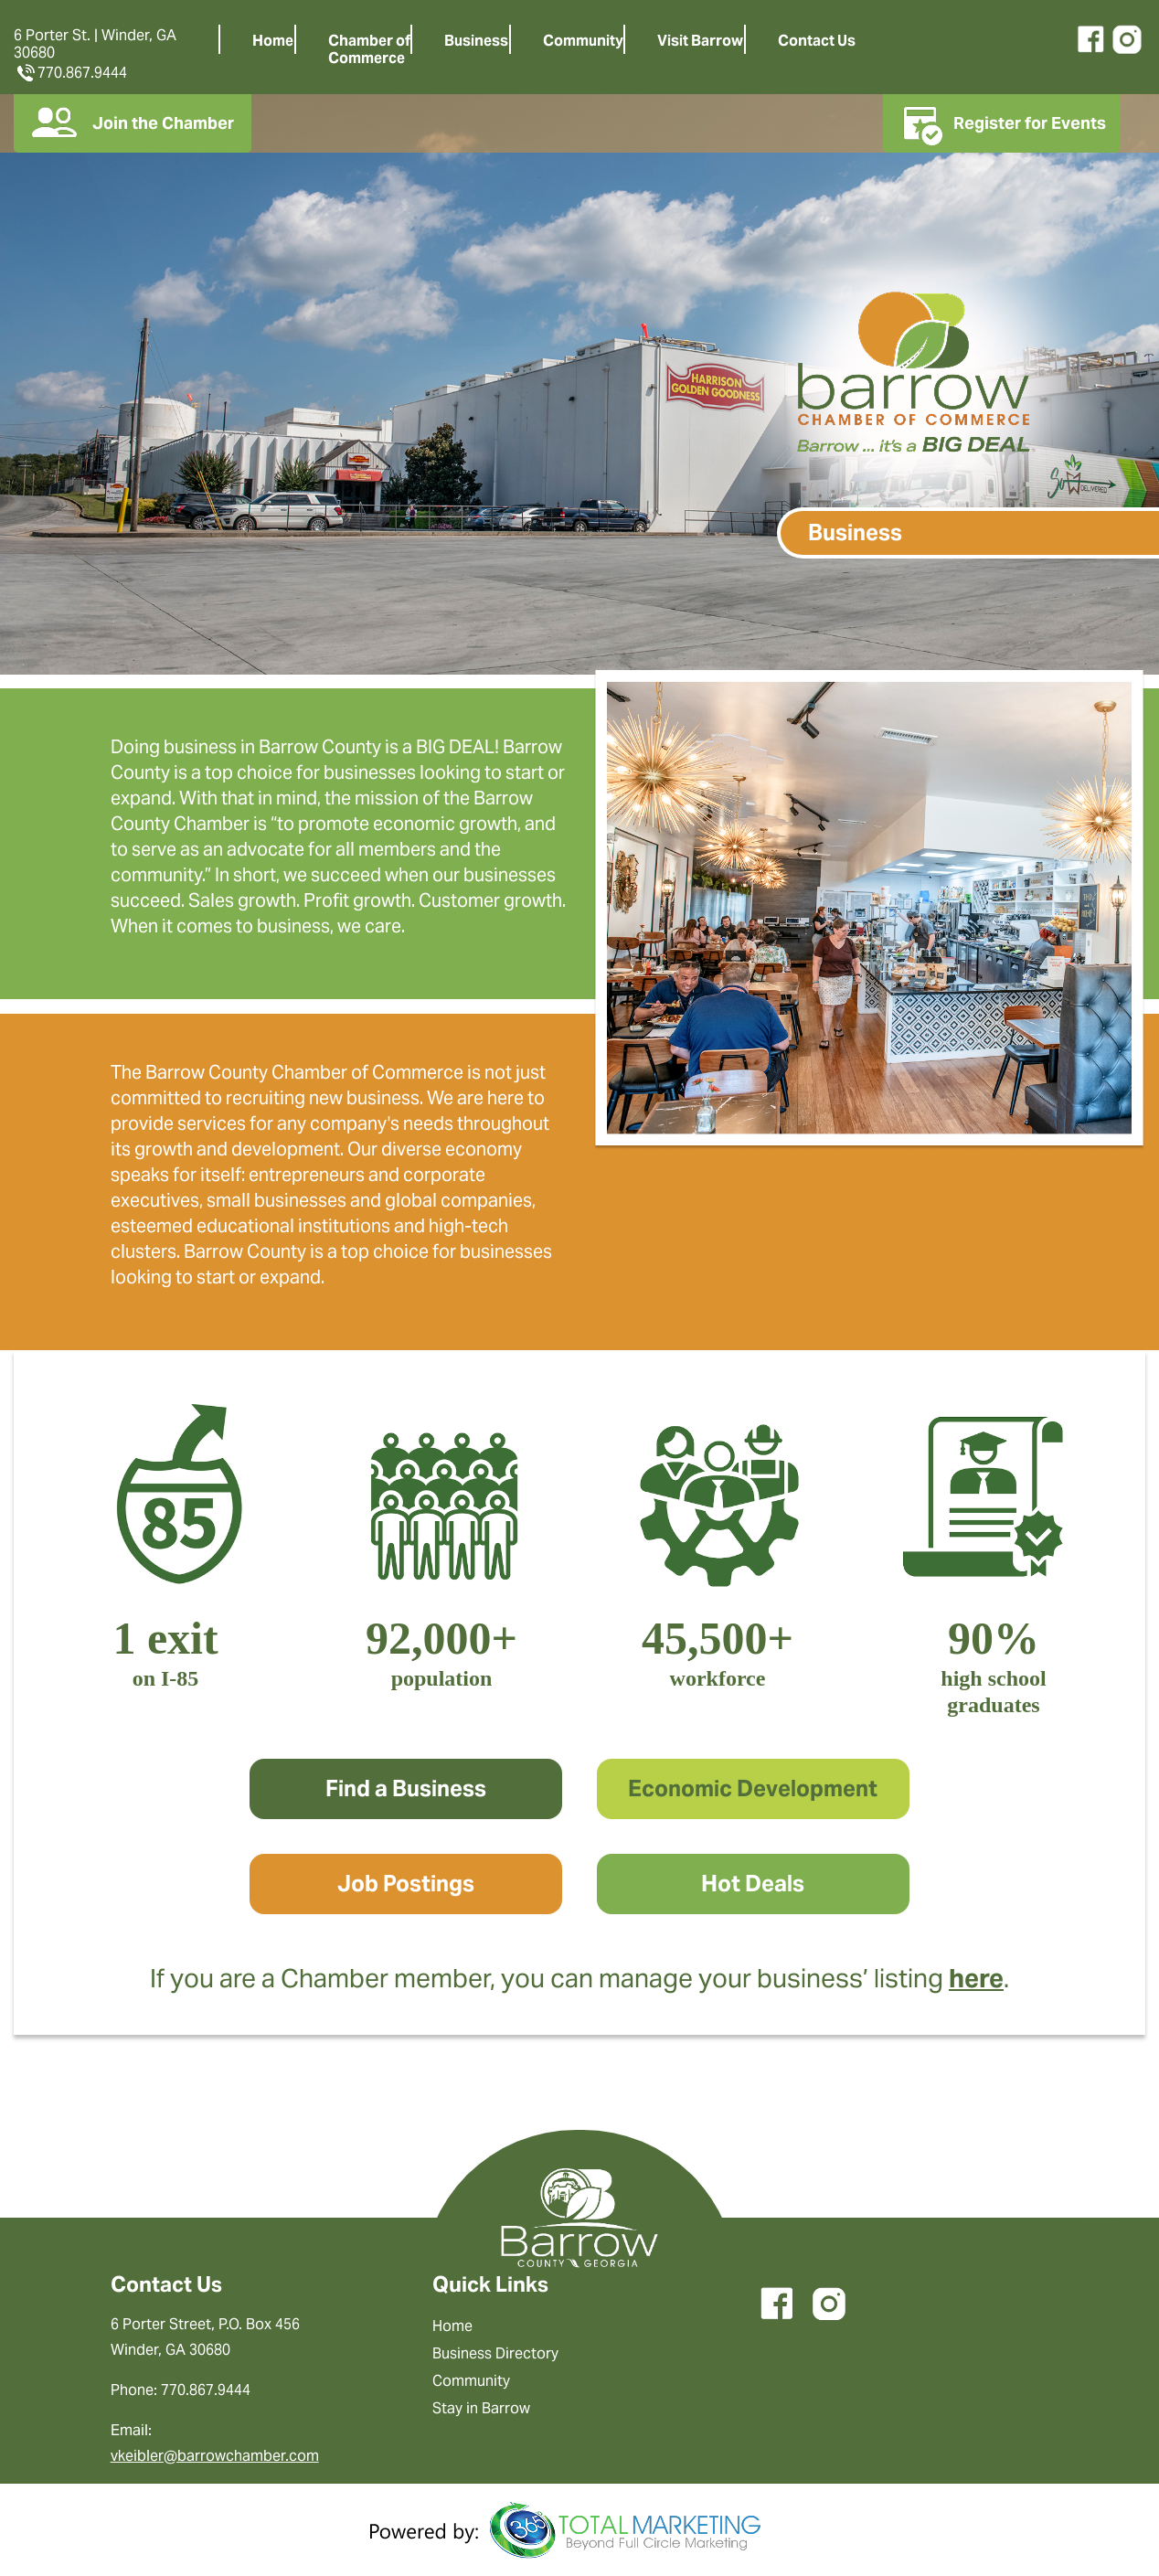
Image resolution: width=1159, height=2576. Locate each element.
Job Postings (405, 1883)
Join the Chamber (133, 123)
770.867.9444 (70, 72)
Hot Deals (752, 1883)
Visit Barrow (700, 40)
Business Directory (495, 2353)
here (976, 1978)
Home (272, 40)
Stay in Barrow (481, 2408)
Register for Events (1002, 123)
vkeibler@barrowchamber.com (215, 2455)
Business (476, 40)
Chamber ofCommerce (369, 49)
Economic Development (752, 1788)
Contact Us (817, 40)
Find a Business (405, 1788)
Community (583, 40)
